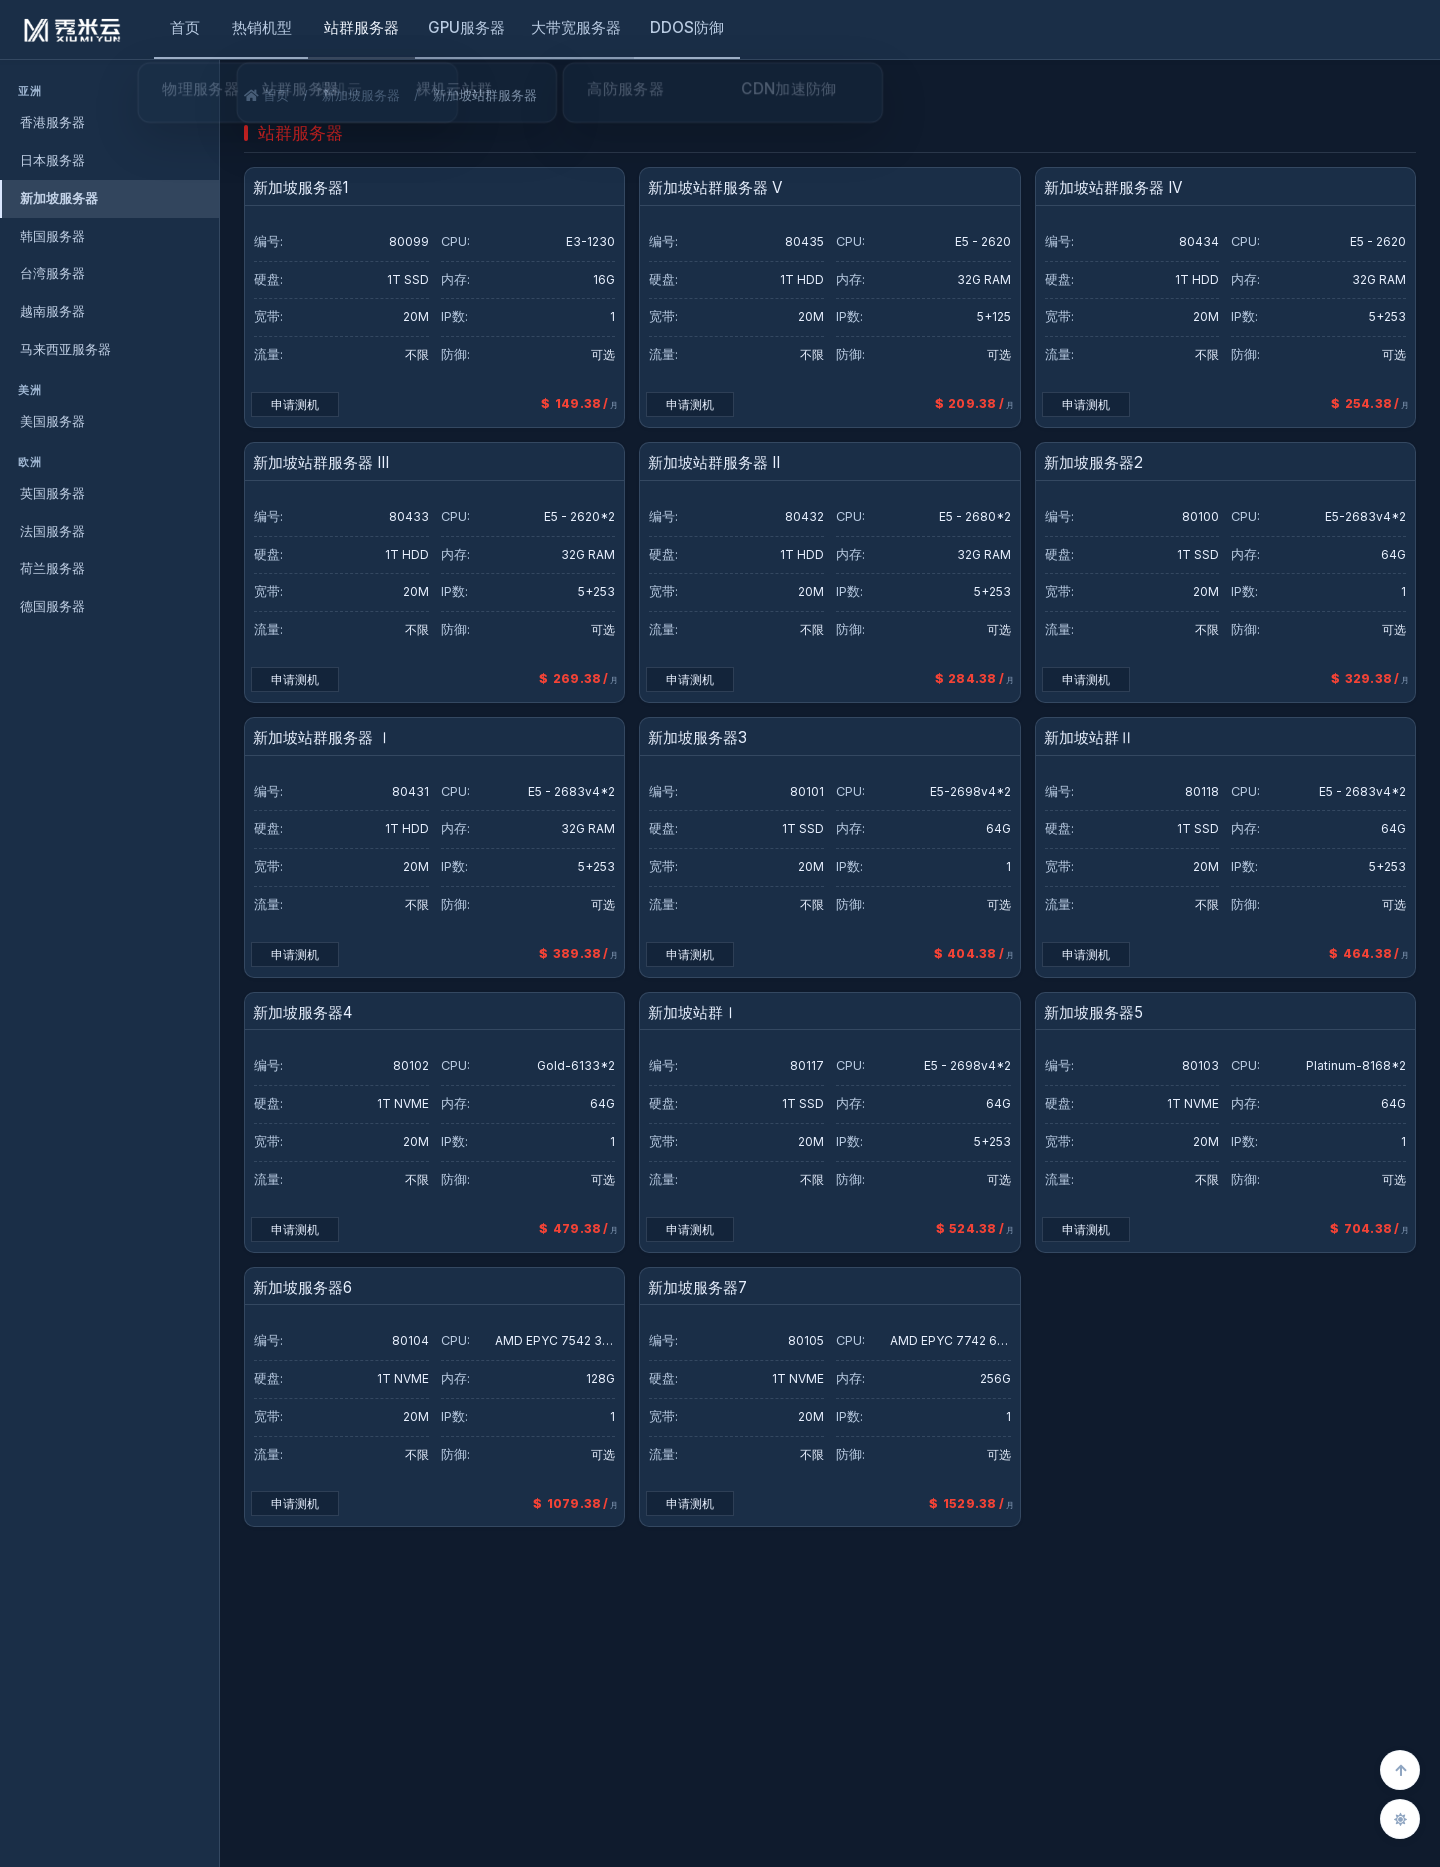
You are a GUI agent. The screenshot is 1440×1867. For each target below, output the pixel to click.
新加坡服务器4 (302, 1013)
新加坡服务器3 (697, 738)
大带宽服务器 (576, 27)
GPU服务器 (466, 27)
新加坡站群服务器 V (715, 188)
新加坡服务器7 (697, 1288)
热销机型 (262, 27)
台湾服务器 (52, 273)
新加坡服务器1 (300, 188)
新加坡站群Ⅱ (1089, 738)
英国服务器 (52, 493)
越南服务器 (52, 311)
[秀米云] (73, 30)
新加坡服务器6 (302, 1288)
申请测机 (295, 404)
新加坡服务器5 (1093, 1013)
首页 (185, 27)
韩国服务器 (52, 236)
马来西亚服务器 (65, 349)
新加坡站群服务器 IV (1113, 188)
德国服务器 (52, 606)
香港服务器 (52, 122)
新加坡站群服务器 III (321, 463)
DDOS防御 (687, 27)
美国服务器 (52, 421)
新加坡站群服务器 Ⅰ (322, 738)
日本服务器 (52, 160)
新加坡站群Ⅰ (693, 1013)
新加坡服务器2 (1093, 463)
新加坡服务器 (59, 198)
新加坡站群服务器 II (714, 463)
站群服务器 (361, 27)
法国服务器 (52, 531)
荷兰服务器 (52, 568)
